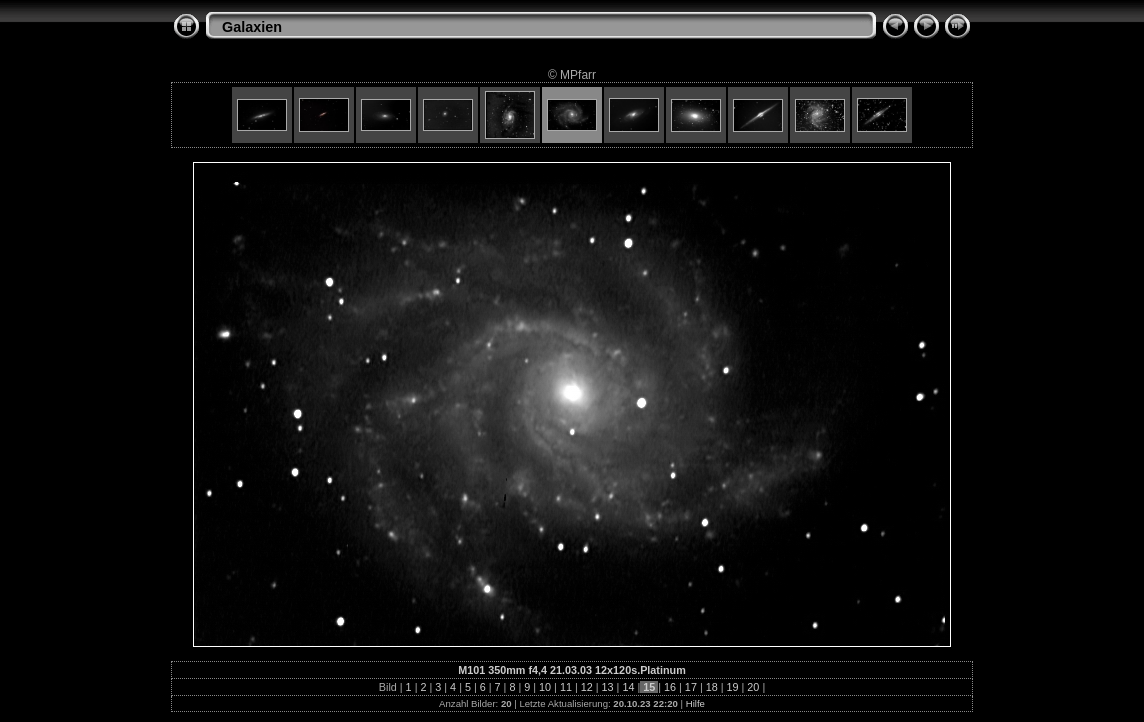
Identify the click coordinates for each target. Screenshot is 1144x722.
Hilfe (695, 703)
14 (628, 687)
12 (587, 687)
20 (753, 687)
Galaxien (252, 27)
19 (733, 687)
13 (608, 687)
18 (712, 687)
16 (670, 687)
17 (691, 687)
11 (566, 687)
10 (545, 687)
